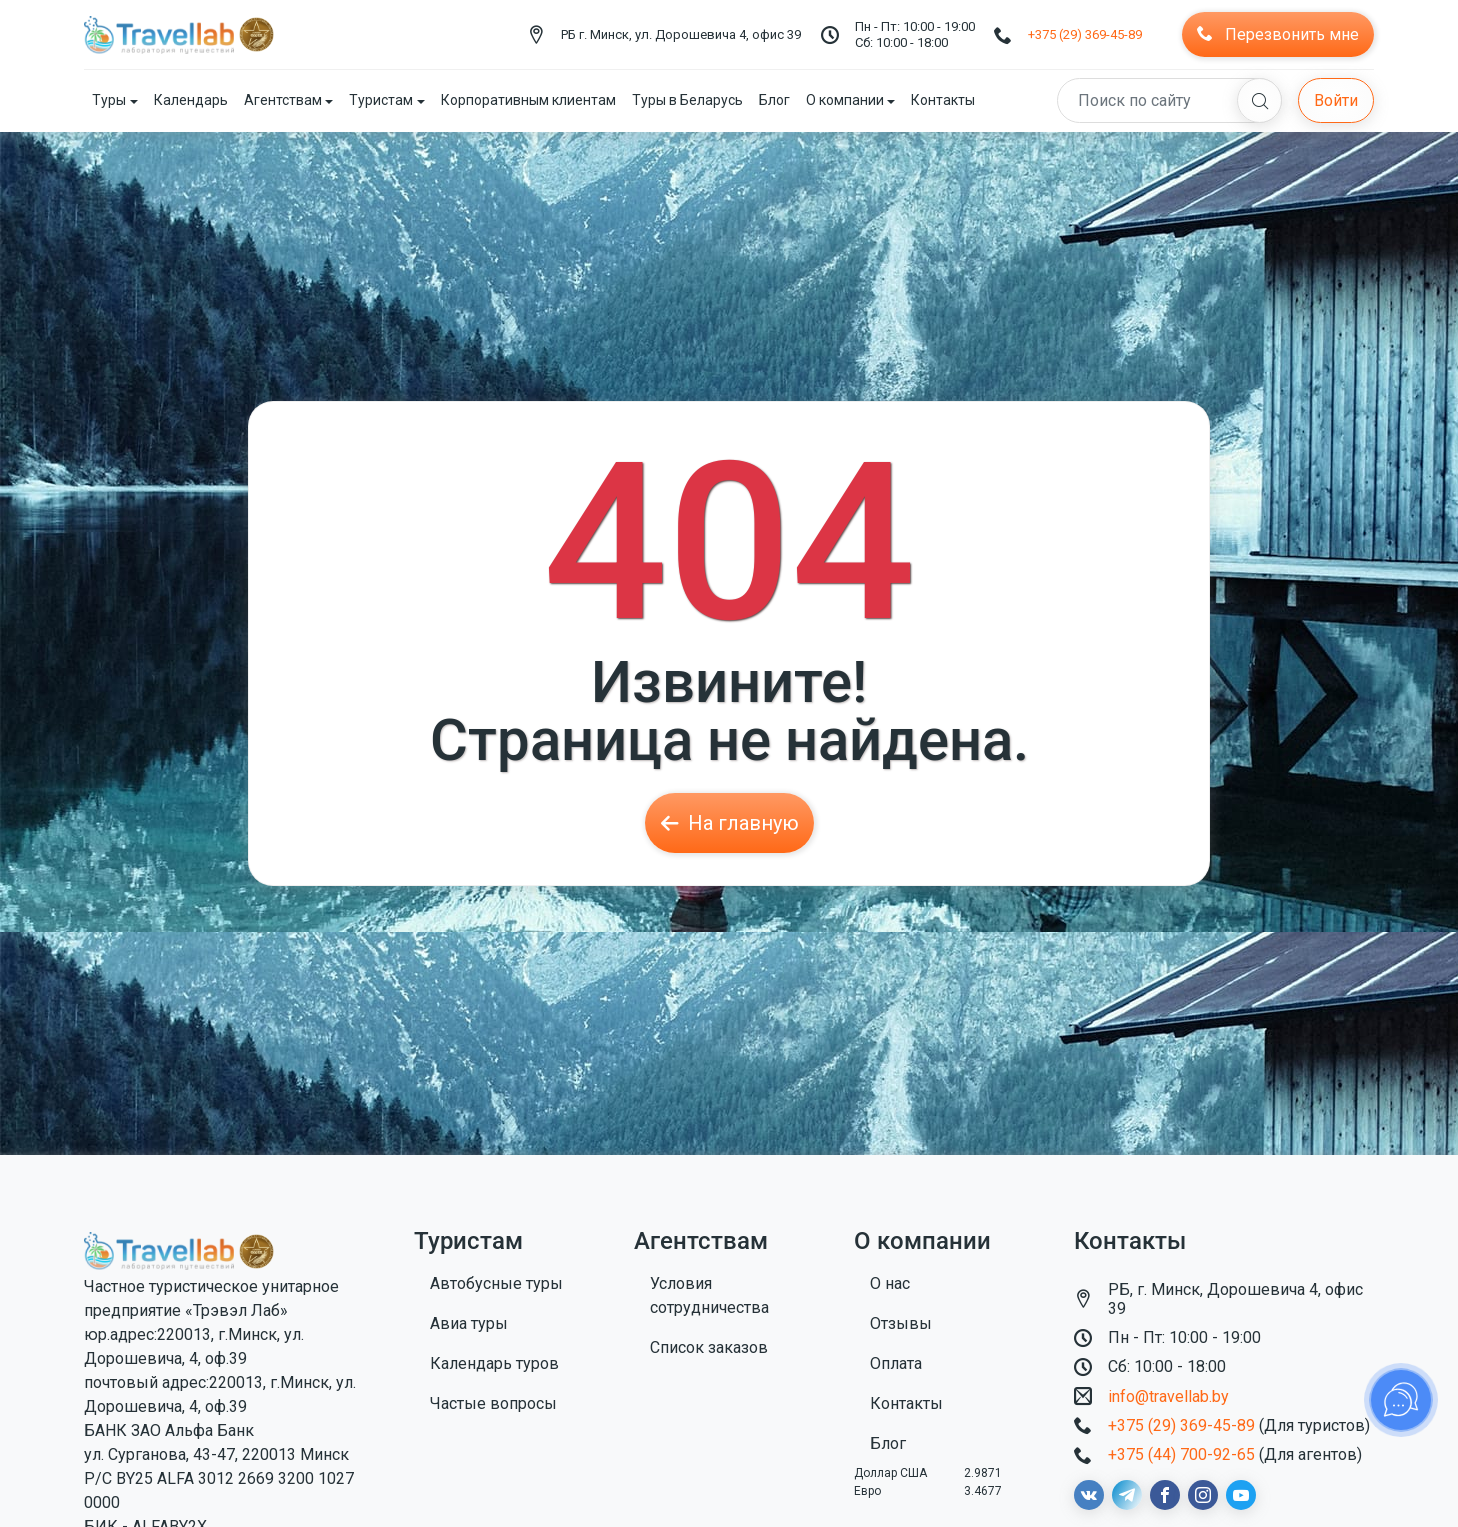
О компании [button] (845, 100)
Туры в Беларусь (687, 100)
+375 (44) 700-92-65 (1181, 1454)
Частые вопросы (493, 1403)
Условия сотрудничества (709, 1295)
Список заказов (709, 1347)
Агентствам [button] (283, 100)
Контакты (943, 100)
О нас (890, 1283)
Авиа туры (469, 1323)
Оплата (896, 1363)
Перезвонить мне (1278, 34)
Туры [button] (109, 100)
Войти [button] (1336, 100)
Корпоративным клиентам (528, 100)
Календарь (191, 100)
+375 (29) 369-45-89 (1085, 34)
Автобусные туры (496, 1283)
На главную (729, 823)
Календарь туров (494, 1363)
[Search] (1169, 100)
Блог (774, 100)
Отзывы (901, 1323)
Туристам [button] (381, 100)
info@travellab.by (1168, 1396)
